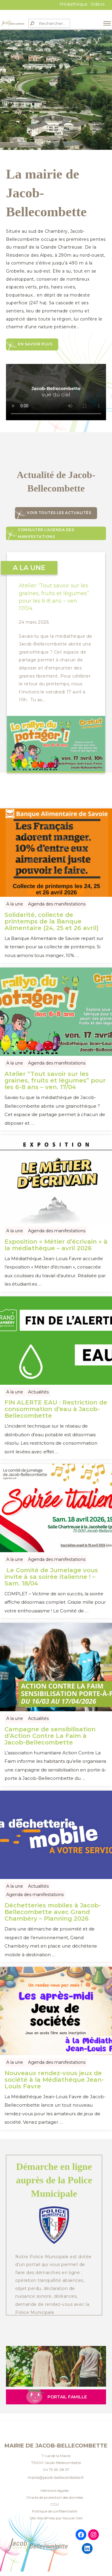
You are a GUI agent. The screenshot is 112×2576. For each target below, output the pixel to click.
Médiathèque (73, 4)
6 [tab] (74, 132)
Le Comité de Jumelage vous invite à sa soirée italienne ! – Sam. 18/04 (51, 1577)
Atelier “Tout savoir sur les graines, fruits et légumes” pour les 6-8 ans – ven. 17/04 (55, 1080)
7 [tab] (83, 132)
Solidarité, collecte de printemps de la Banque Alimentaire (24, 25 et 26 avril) (51, 921)
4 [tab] (56, 132)
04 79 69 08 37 (56, 2469)
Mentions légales (55, 2490)
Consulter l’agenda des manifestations (46, 533)
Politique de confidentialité (54, 2511)
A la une (14, 904)
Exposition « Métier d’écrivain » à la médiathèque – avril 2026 (56, 1244)
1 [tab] (29, 132)
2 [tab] (38, 132)
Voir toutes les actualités (59, 512)
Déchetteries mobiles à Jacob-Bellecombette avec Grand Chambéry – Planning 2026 (52, 1912)
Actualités (38, 1392)
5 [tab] (65, 132)
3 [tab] (47, 132)
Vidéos (97, 4)
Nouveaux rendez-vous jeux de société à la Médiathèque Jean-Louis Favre (54, 2080)
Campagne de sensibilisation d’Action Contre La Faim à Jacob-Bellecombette (50, 1736)
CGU (54, 2504)
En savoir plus (35, 344)
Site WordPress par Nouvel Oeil (56, 2518)
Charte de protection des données (54, 2497)
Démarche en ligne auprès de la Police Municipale (54, 2180)
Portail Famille (67, 2397)
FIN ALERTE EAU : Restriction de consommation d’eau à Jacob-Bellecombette (55, 1409)
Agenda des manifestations (56, 904)
